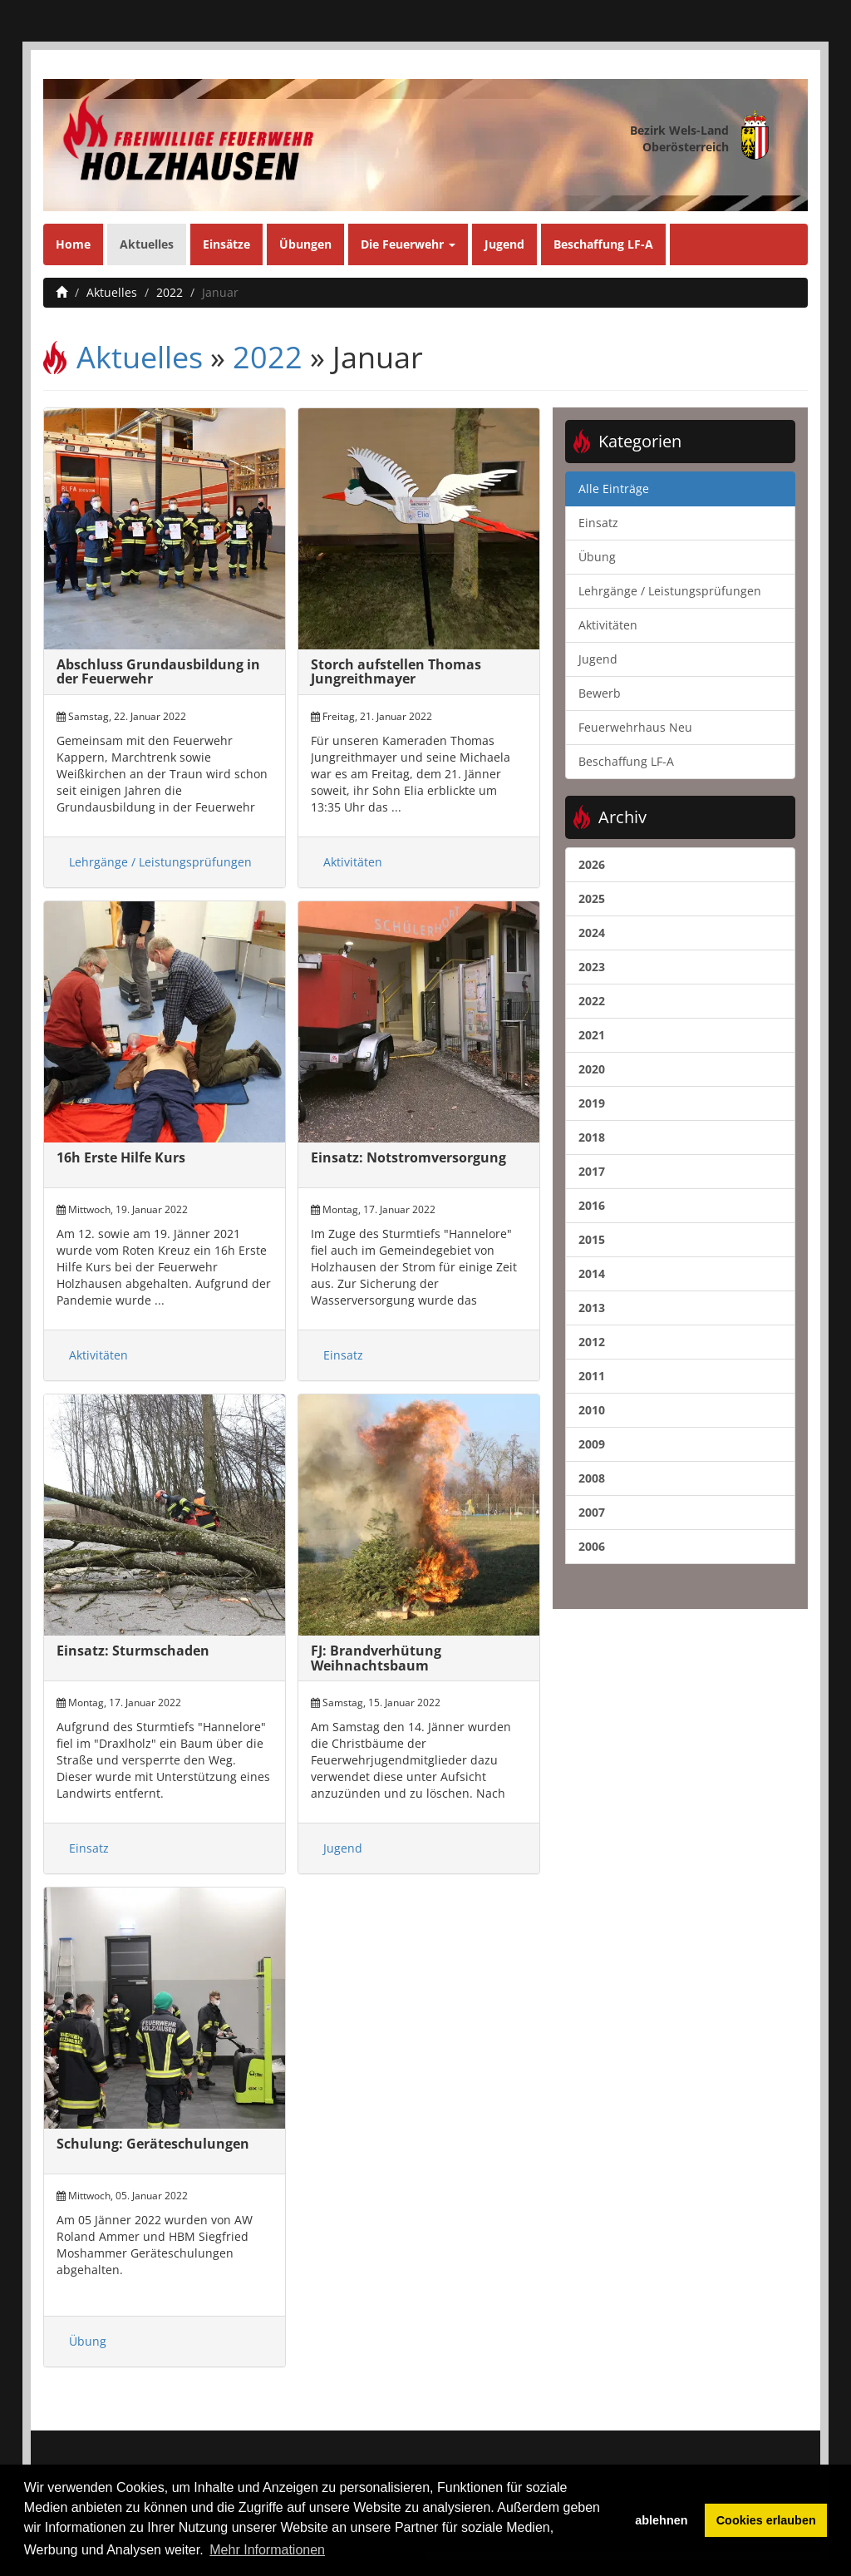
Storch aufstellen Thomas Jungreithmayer (396, 671)
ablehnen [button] (661, 2520)
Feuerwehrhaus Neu (635, 727)
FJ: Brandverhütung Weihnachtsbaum (376, 1658)
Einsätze (226, 244)
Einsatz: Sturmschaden (133, 1650)
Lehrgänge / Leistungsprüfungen (160, 862)
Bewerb (599, 693)
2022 (169, 292)
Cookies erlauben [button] (766, 2520)
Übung (87, 2341)
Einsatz (343, 1355)
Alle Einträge (613, 488)
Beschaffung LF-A (603, 244)
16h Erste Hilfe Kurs (121, 1157)
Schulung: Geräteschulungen (153, 2143)
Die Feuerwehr (408, 244)
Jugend (504, 244)
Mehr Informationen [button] (267, 2550)
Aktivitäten (352, 862)
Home (73, 244)
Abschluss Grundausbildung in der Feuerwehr (158, 671)
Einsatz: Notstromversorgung (408, 1157)
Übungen (305, 244)
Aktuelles (147, 244)
